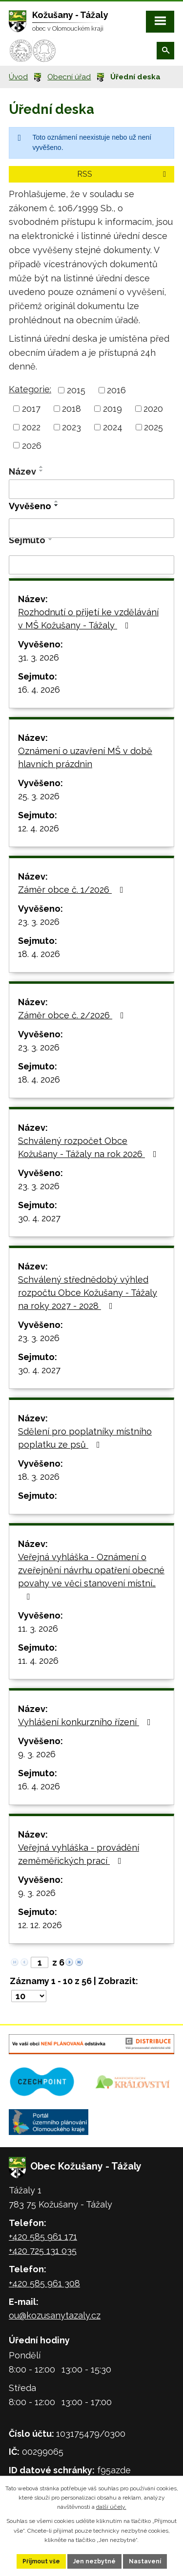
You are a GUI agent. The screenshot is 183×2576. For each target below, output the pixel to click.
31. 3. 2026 (38, 657)
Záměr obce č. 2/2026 (73, 1015)
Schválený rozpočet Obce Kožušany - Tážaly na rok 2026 (89, 1147)
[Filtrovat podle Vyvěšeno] (91, 528)
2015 (76, 390)
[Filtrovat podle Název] (91, 489)
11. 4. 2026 (38, 1661)
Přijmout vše (41, 2561)
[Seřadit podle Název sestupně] (41, 471)
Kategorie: (30, 389)
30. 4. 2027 (39, 1218)
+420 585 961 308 (44, 2283)
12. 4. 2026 (38, 828)
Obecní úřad (69, 77)
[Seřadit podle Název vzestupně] (41, 467)
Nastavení (145, 2561)
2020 (153, 409)
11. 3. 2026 (38, 1628)
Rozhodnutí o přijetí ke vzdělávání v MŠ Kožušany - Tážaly (88, 618)
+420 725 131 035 (43, 2250)
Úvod (18, 77)
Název (22, 471)
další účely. (111, 2506)
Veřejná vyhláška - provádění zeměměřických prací (78, 1854)
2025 (153, 427)
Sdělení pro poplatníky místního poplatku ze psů (85, 1438)
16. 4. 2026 (39, 689)
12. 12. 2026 (40, 1925)
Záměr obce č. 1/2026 (72, 889)
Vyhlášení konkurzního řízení (86, 1722)
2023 (71, 427)
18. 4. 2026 (39, 954)
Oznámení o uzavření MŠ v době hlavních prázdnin (85, 757)
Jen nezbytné (94, 2561)
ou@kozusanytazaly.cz (55, 2315)
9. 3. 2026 (37, 1754)
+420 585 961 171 (43, 2236)
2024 (112, 427)
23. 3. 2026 (39, 922)
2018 (71, 409)
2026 (31, 445)
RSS (123, 174)
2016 (116, 390)
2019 (112, 409)
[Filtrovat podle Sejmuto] (91, 565)
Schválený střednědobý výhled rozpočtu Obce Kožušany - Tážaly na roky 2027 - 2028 (87, 1292)
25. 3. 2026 (39, 796)
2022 (31, 427)
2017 (31, 409)
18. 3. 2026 (39, 1477)
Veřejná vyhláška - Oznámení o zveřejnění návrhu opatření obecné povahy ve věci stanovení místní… (91, 1576)
